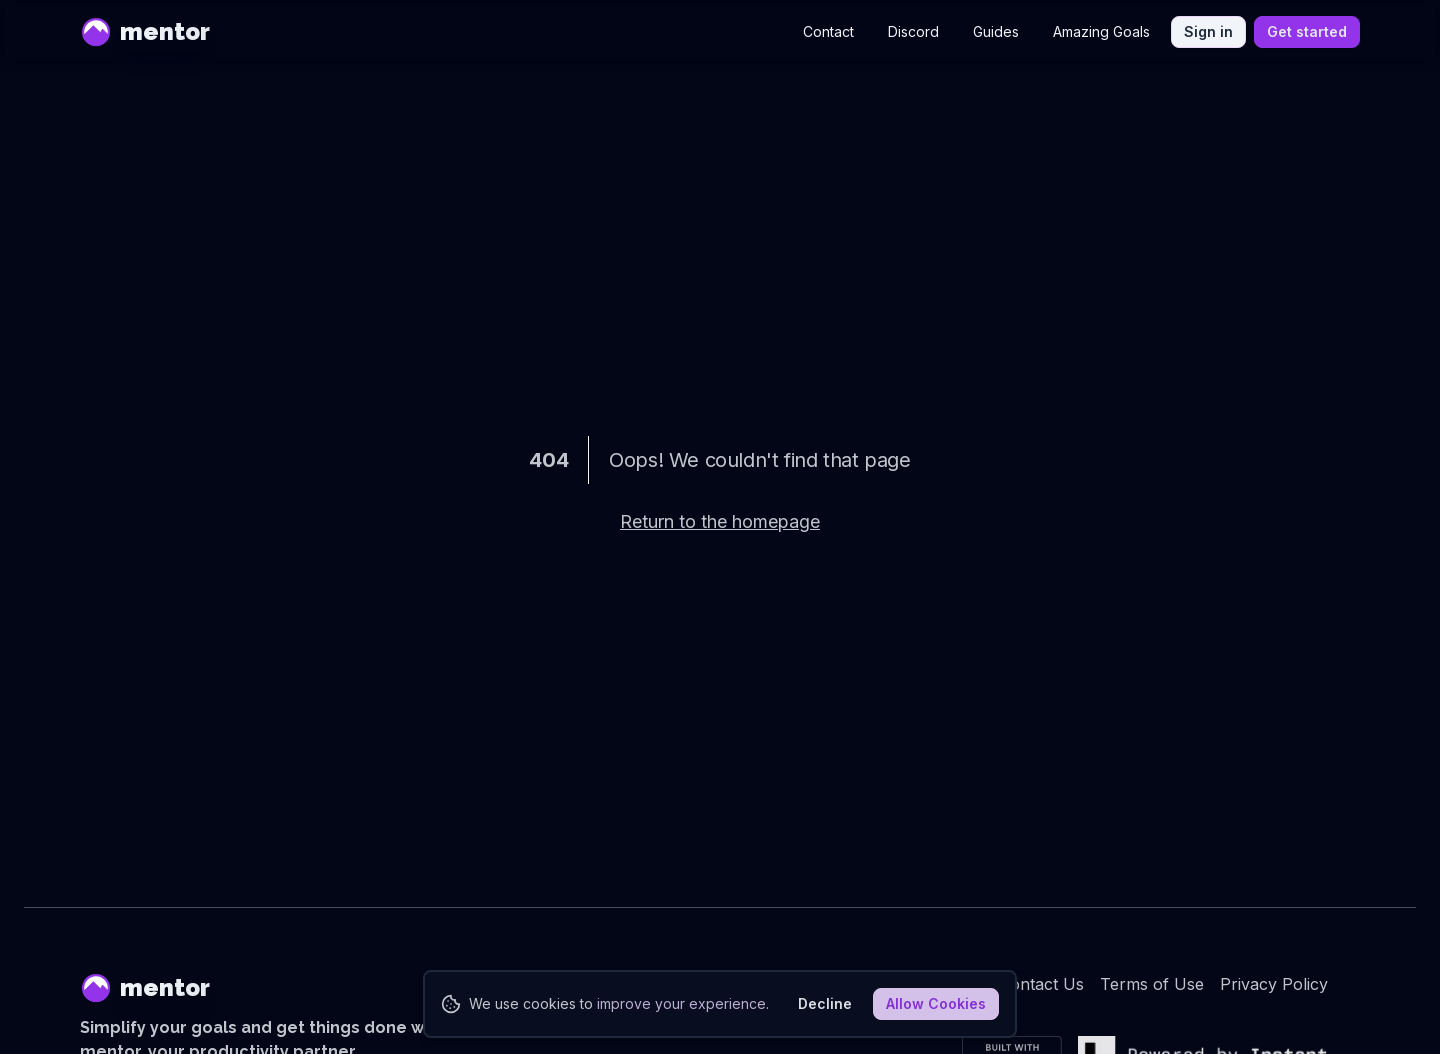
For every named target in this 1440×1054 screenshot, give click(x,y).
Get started (1307, 31)
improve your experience (681, 1003)
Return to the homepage (720, 521)
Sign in (1208, 31)
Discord (913, 31)
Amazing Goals (1101, 31)
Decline (825, 1003)
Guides (996, 31)
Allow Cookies (936, 1003)
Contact (828, 31)
